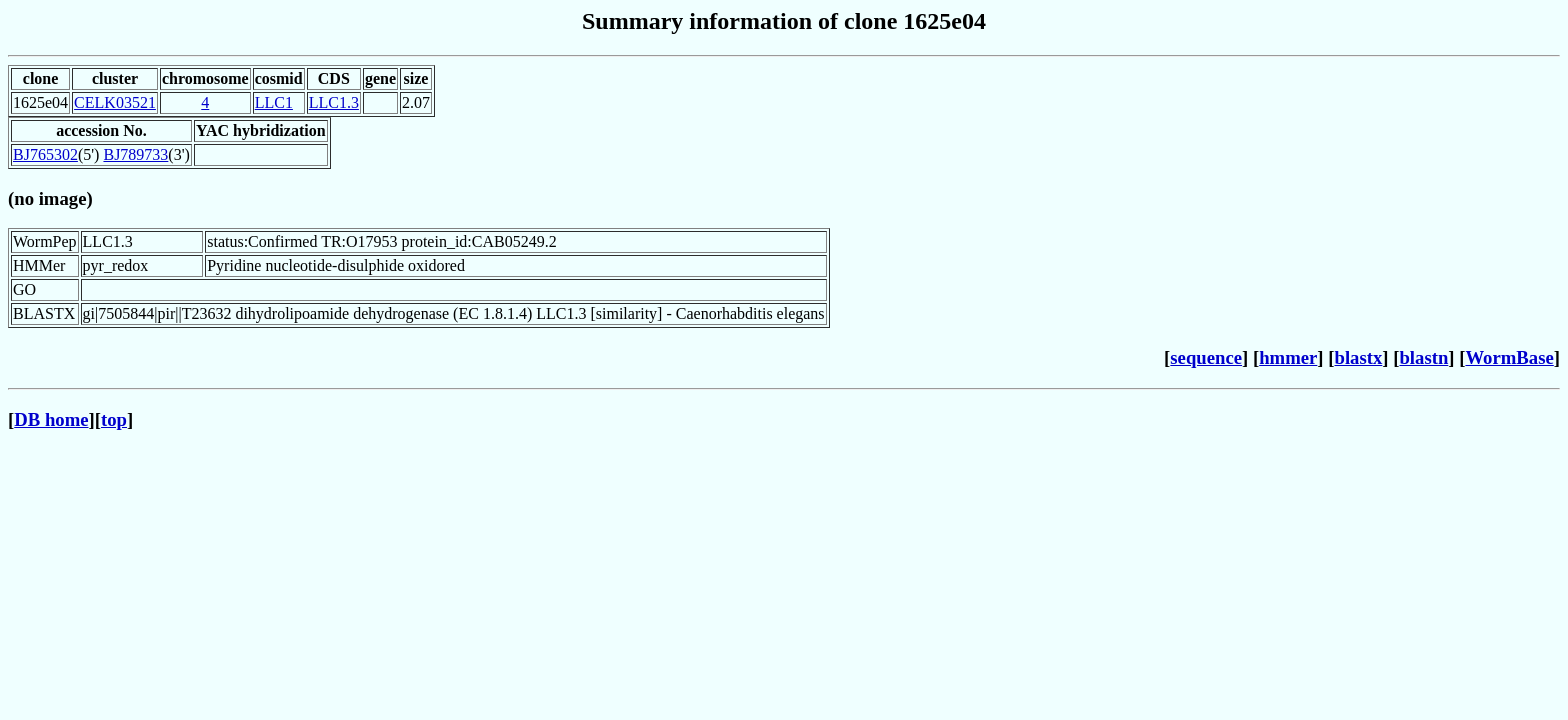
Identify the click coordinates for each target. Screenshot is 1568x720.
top (114, 419)
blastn (1423, 357)
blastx (1359, 357)
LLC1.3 (334, 102)
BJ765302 (45, 154)
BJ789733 (135, 154)
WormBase (1509, 357)
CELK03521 (115, 102)
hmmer (1288, 357)
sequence (1206, 357)
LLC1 (274, 102)
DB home (51, 419)
